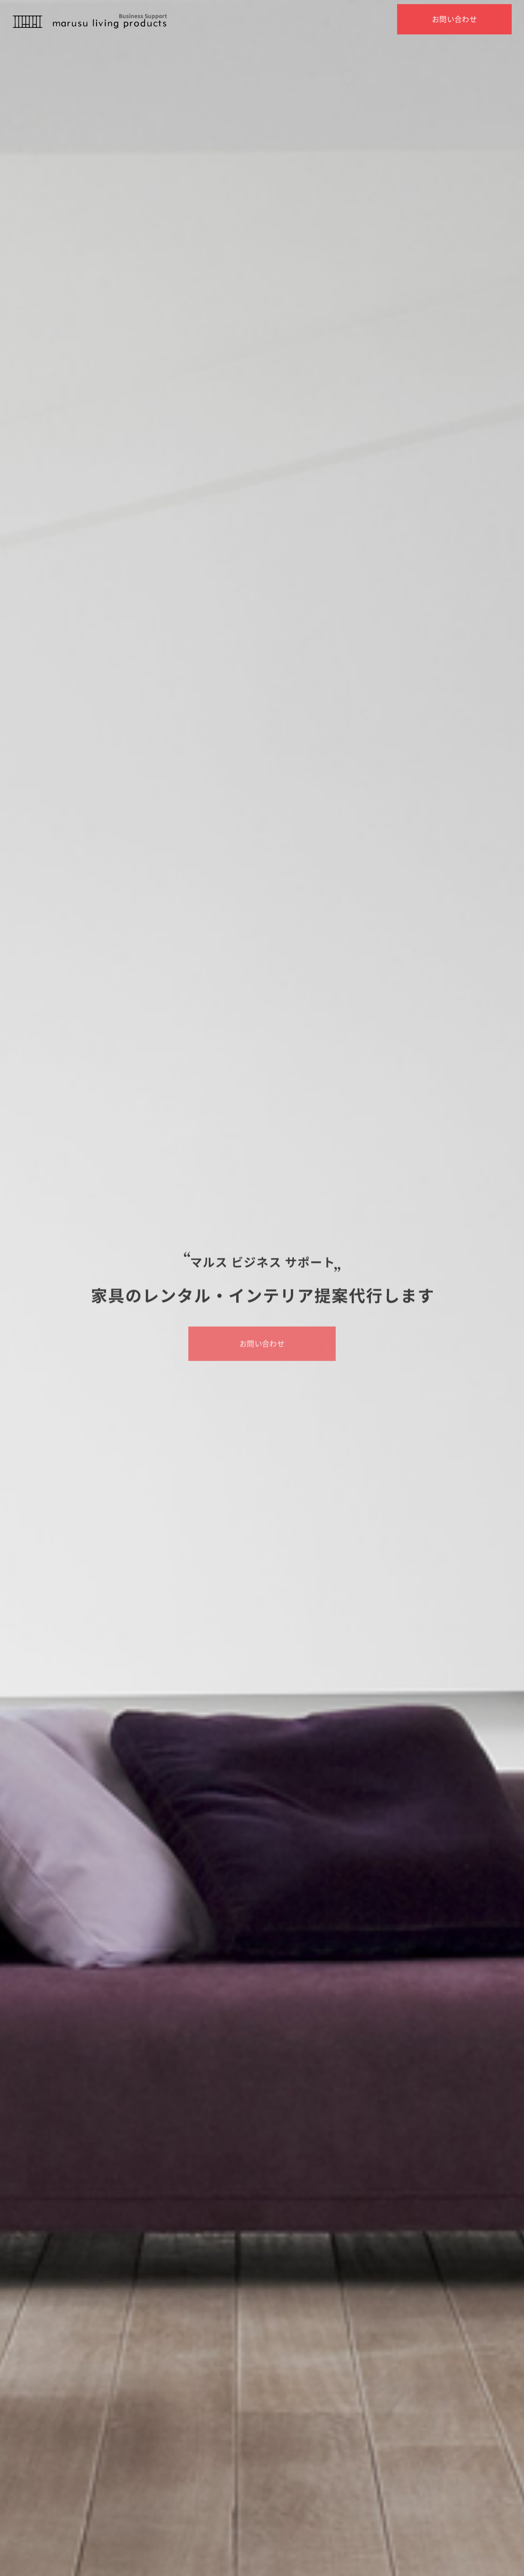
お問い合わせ (454, 19)
